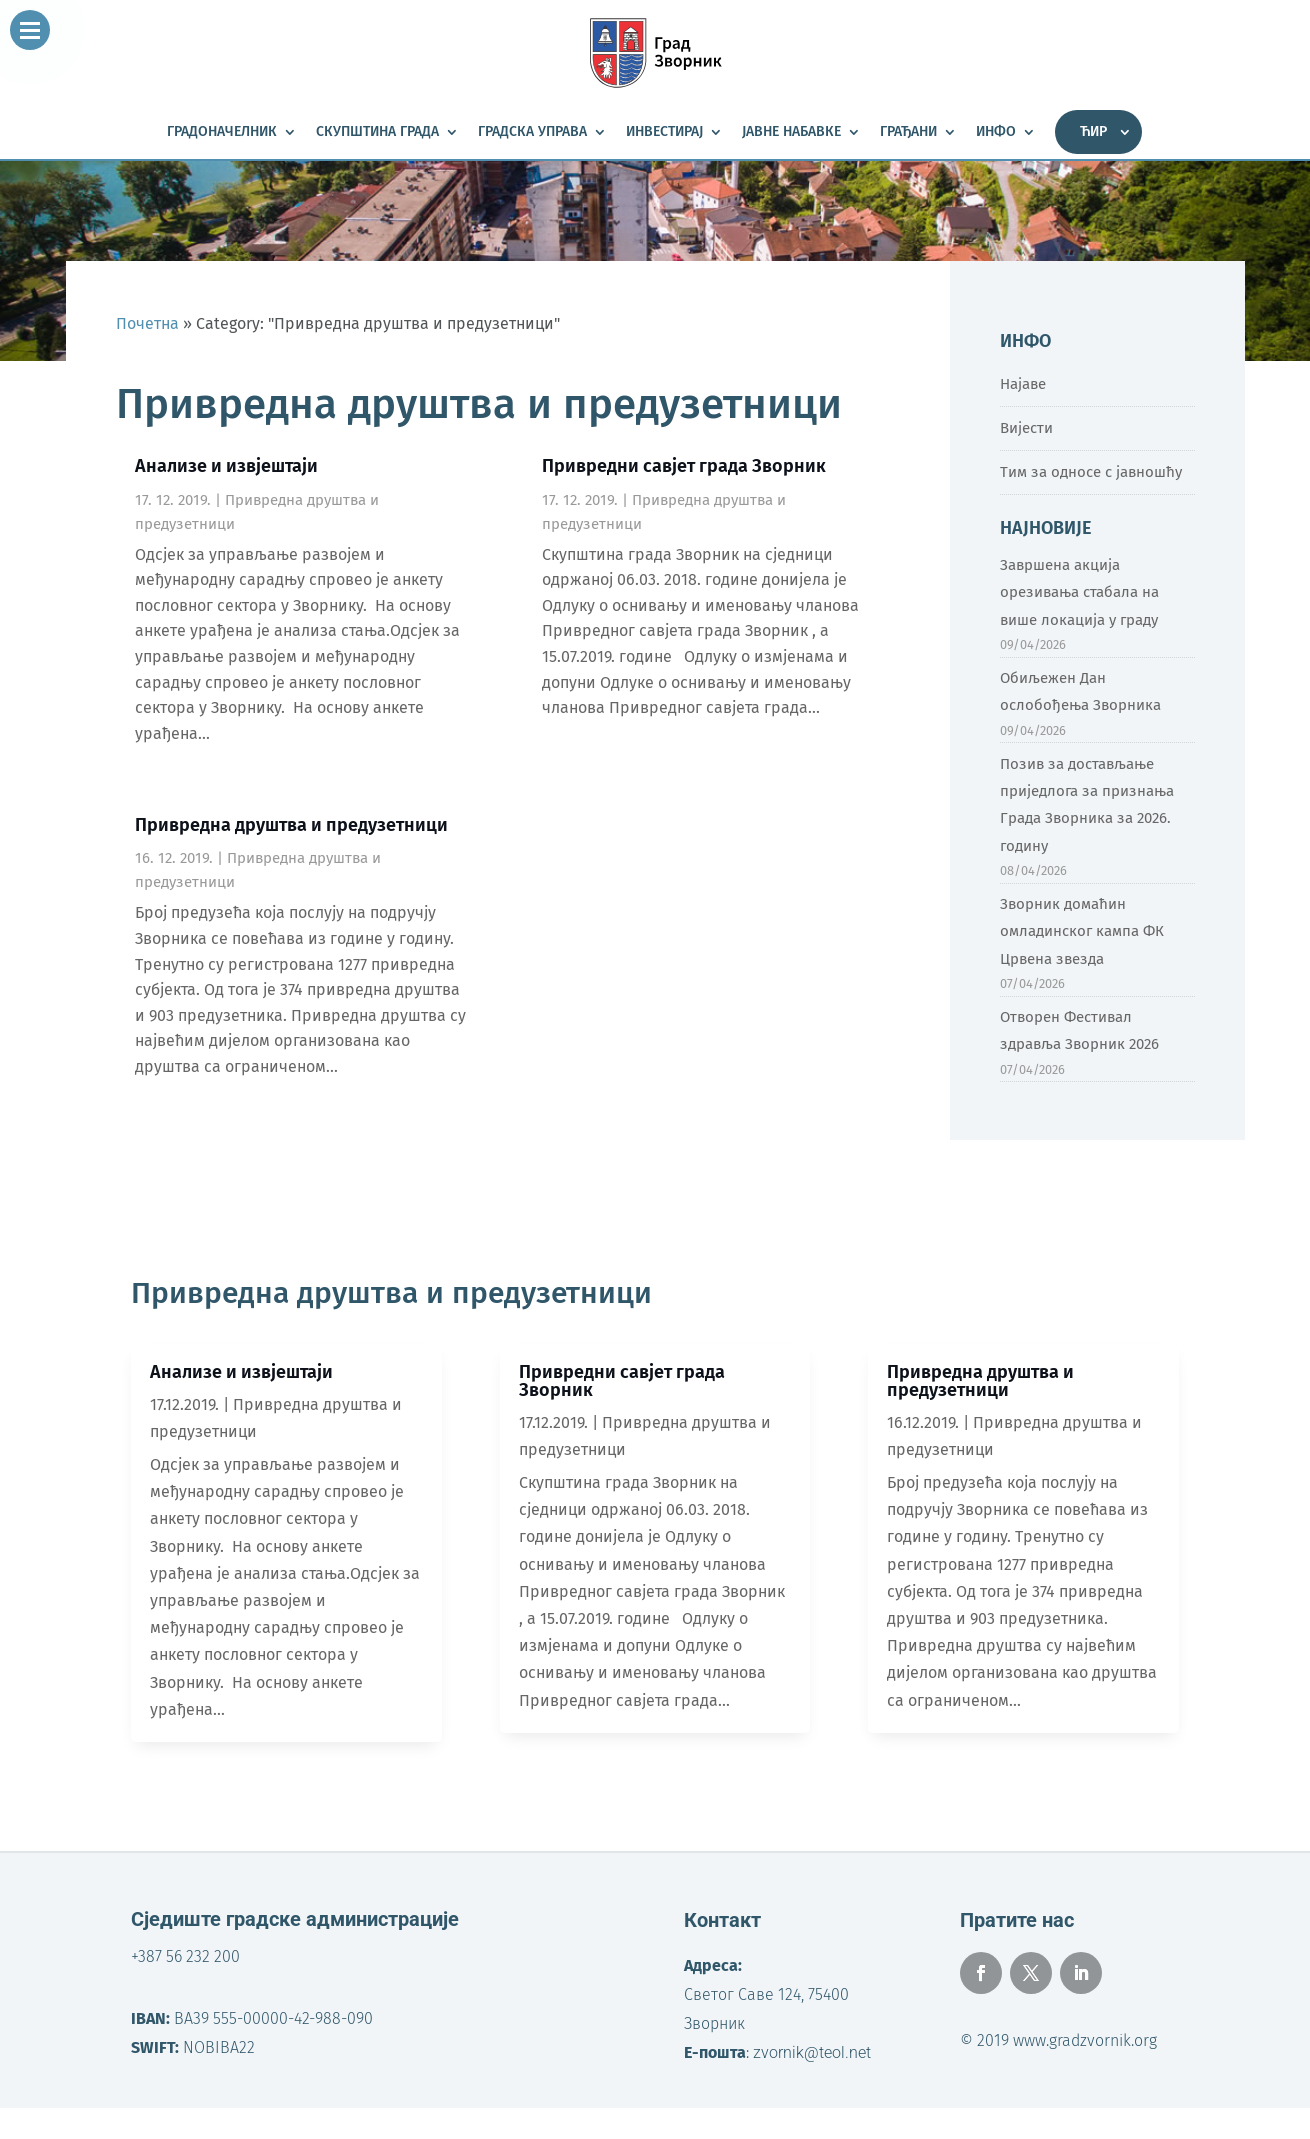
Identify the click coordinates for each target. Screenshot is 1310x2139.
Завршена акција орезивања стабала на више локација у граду (1079, 592)
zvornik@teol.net (812, 2052)
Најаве (1023, 384)
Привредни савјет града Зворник (684, 466)
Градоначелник (222, 132)
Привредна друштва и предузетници (291, 825)
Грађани (908, 132)
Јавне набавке (791, 132)
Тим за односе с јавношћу (1091, 472)
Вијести (1026, 428)
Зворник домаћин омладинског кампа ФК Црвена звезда (1082, 931)
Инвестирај (664, 132)
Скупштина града (377, 132)
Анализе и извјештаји (226, 466)
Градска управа (532, 132)
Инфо (996, 132)
